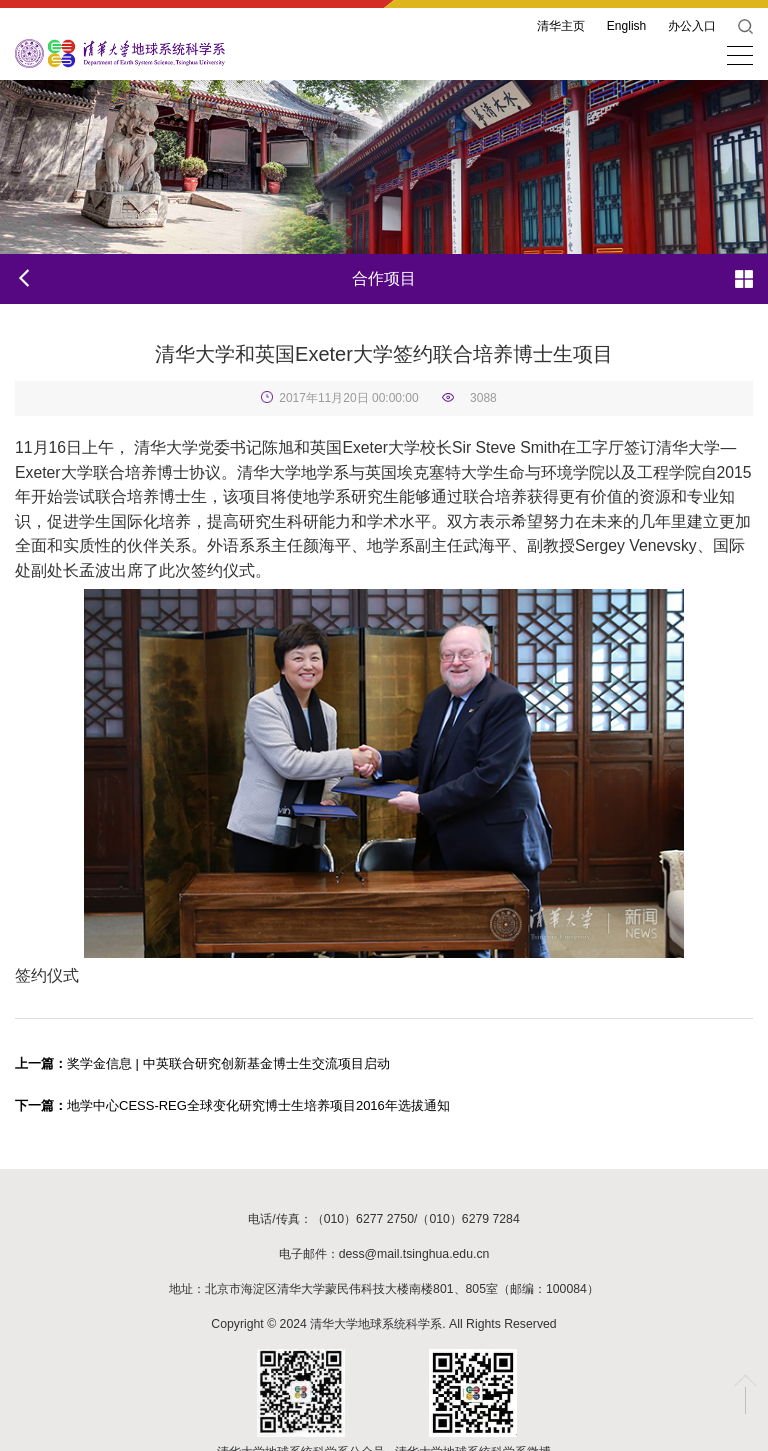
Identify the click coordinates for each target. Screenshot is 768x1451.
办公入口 (692, 26)
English (626, 26)
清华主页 (561, 26)
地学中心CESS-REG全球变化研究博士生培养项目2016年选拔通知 (232, 1105)
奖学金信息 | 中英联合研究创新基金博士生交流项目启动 (202, 1063)
